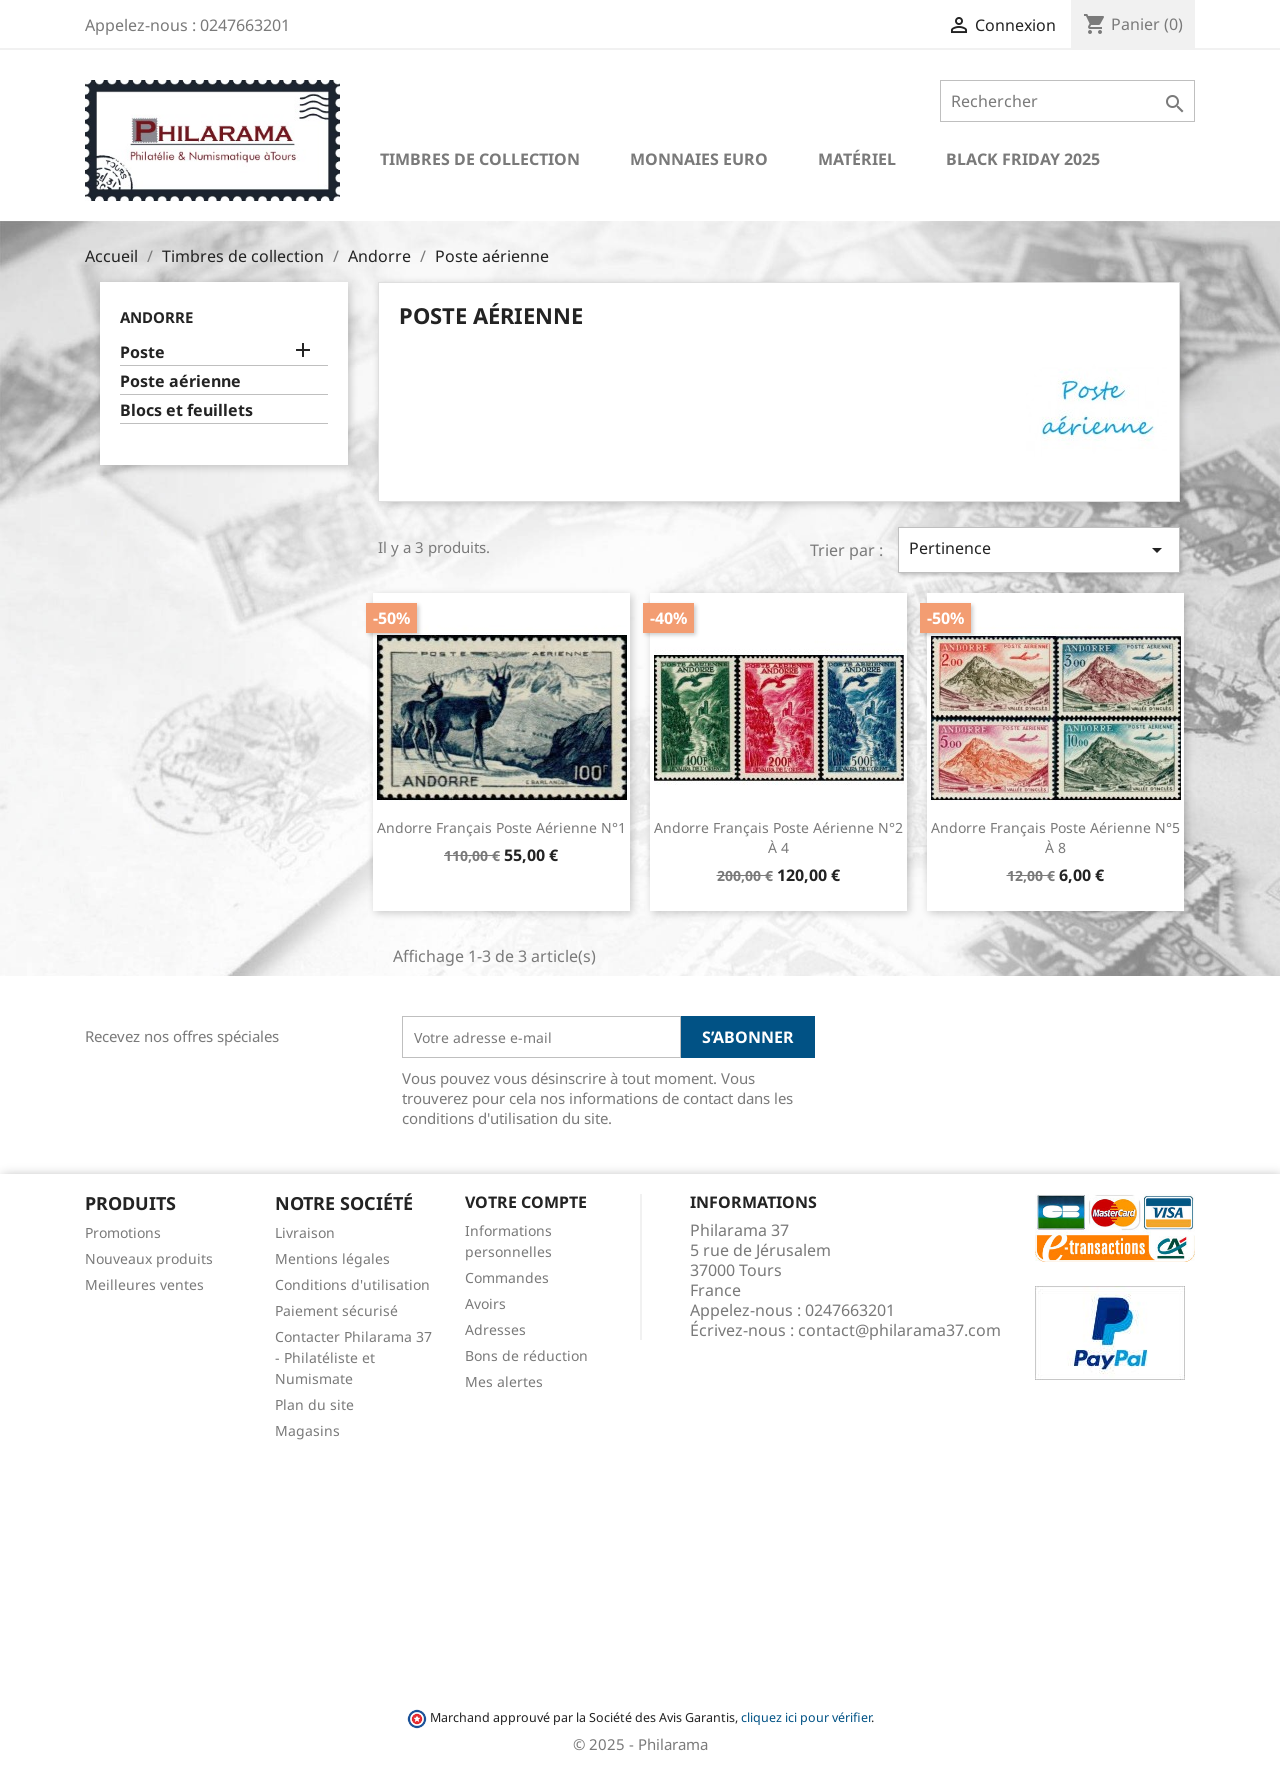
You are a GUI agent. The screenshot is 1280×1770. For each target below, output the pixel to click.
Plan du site (314, 1404)
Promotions (123, 1232)
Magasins (307, 1430)
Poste (142, 352)
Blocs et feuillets (186, 410)
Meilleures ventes (144, 1284)
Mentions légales (332, 1258)
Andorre (156, 317)
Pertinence (1039, 549)
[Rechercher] (1067, 101)
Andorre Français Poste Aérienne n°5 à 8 (1055, 837)
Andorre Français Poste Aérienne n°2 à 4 (778, 837)
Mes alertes (504, 1381)
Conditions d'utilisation (352, 1284)
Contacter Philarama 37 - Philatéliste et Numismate (353, 1357)
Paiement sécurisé (336, 1310)
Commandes (507, 1277)
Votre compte (526, 1202)
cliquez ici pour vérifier (806, 1717)
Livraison (305, 1232)
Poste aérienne (180, 381)
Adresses (495, 1329)
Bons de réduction (526, 1355)
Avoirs (485, 1303)
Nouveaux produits (149, 1258)
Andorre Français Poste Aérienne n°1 (501, 827)
